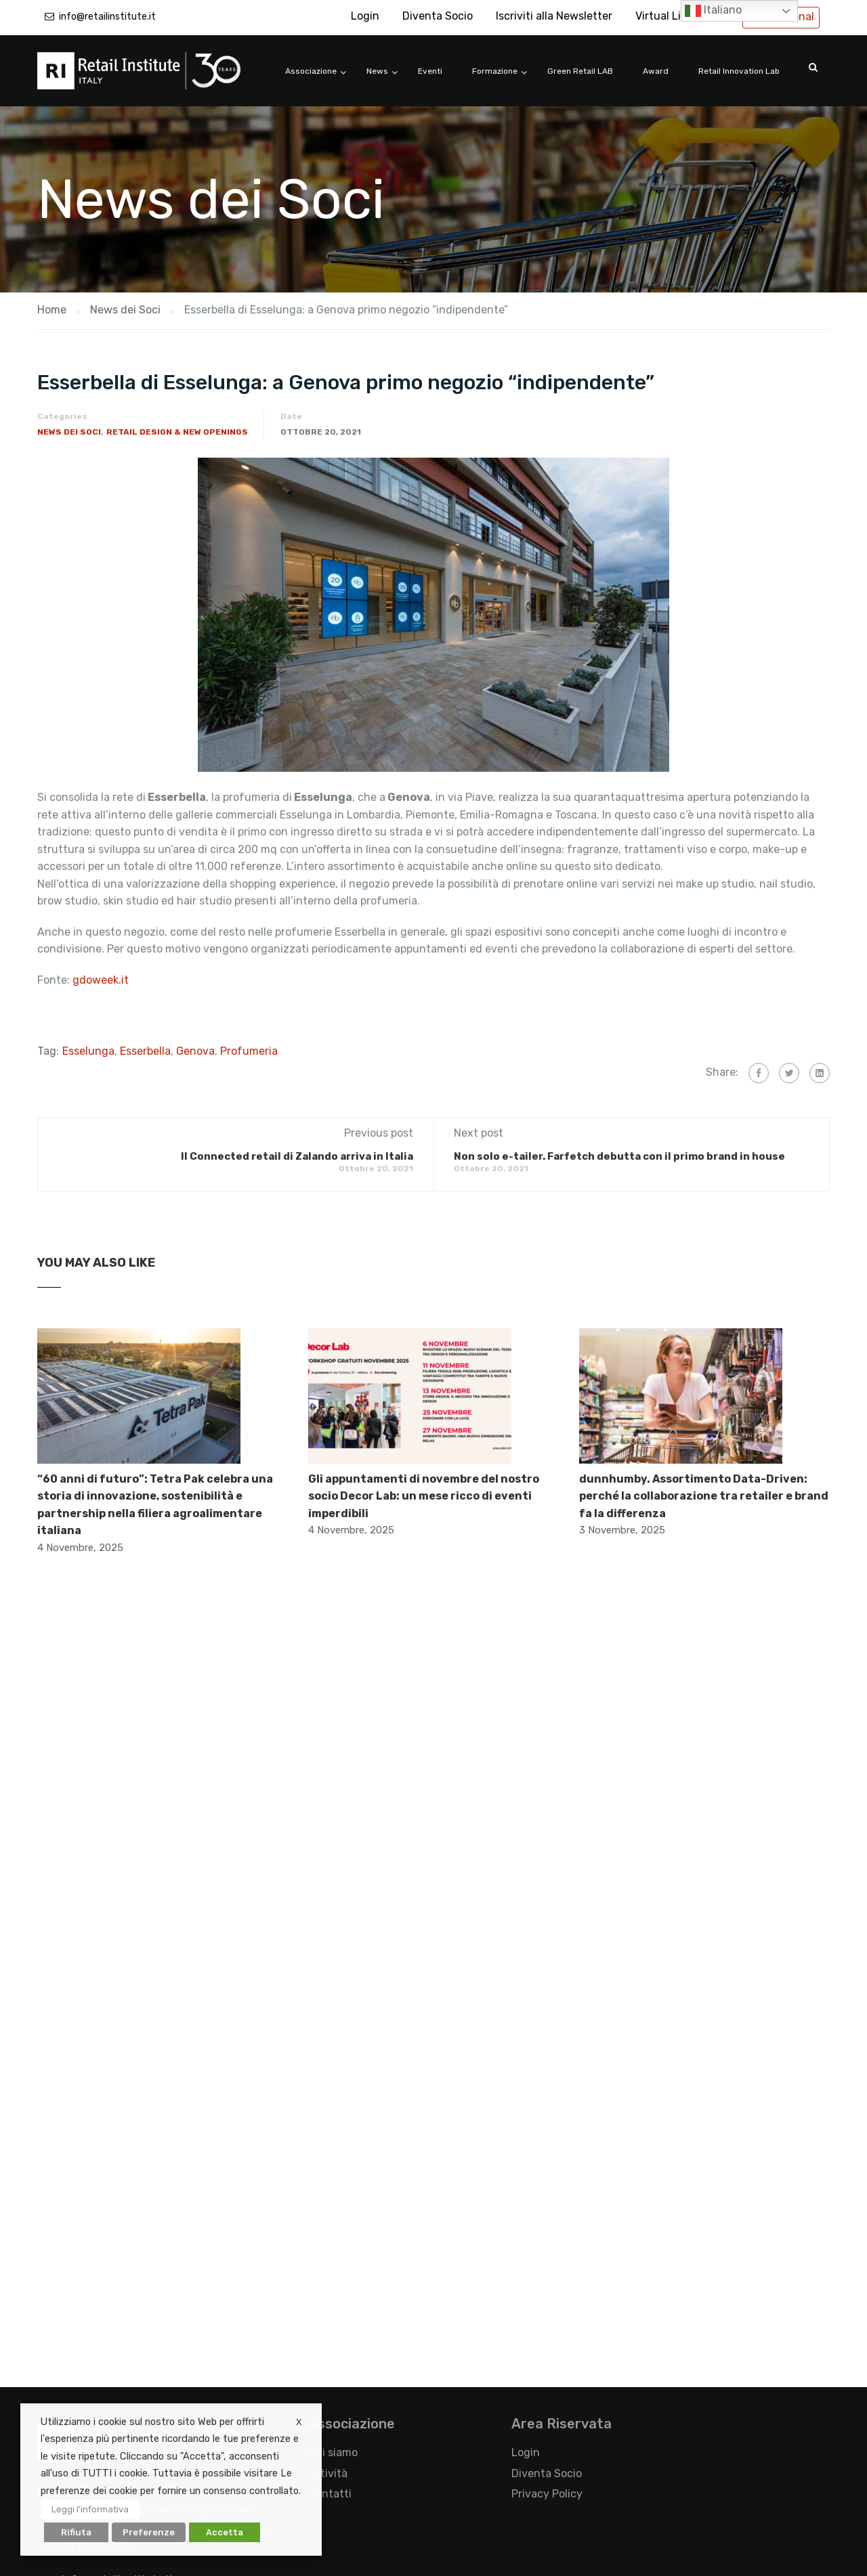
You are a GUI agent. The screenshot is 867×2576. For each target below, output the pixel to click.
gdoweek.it (99, 980)
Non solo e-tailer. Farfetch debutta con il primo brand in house (619, 1156)
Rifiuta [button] (76, 2532)
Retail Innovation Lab (739, 71)
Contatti (330, 2493)
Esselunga (88, 1051)
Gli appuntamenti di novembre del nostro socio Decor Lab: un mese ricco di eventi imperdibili (423, 1496)
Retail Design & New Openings (177, 432)
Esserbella (145, 1051)
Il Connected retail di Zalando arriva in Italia (297, 1156)
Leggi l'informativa (90, 2509)
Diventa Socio (437, 15)
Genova (195, 1051)
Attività (327, 2473)
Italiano (713, 11)
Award (656, 71)
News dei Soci (69, 432)
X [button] (298, 2422)
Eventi (430, 71)
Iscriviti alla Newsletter (554, 15)
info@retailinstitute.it (107, 16)
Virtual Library (671, 15)
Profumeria (249, 1051)
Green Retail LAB (580, 71)
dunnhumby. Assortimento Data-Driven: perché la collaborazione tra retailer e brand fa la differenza (703, 1496)
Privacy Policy (547, 2493)
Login (365, 15)
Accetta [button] (224, 2532)
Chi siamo (333, 2452)
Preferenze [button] (149, 2532)
